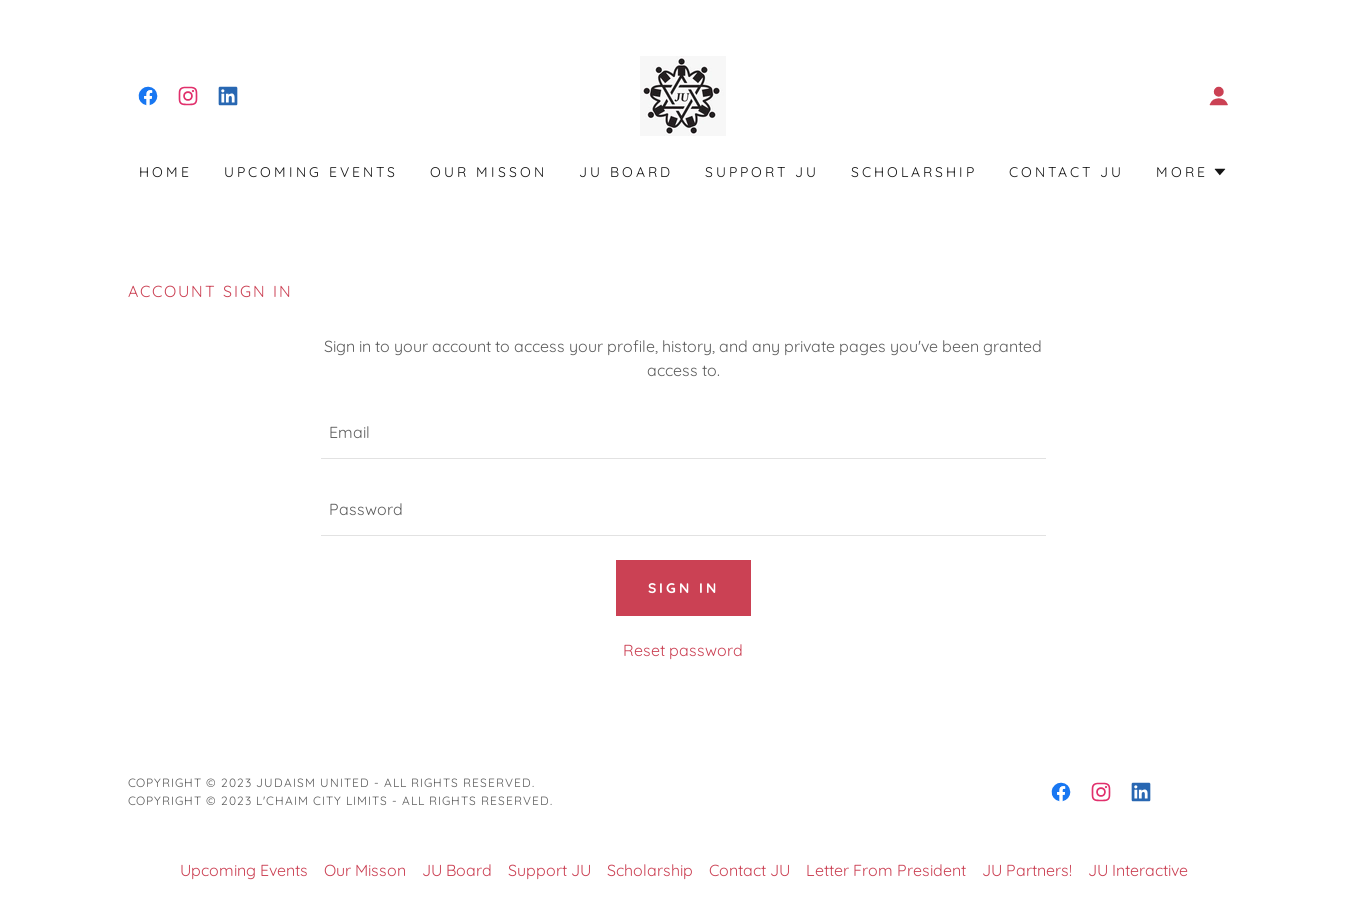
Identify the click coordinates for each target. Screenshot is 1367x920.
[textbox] (683, 432)
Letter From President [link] (886, 870)
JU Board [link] (626, 172)
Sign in (683, 588)
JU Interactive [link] (1138, 870)
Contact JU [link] (1066, 172)
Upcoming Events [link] (311, 172)
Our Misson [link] (488, 172)
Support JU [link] (762, 172)
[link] (148, 96)
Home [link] (165, 172)
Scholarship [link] (914, 172)
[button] (1219, 96)
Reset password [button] (683, 650)
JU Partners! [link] (1027, 870)
